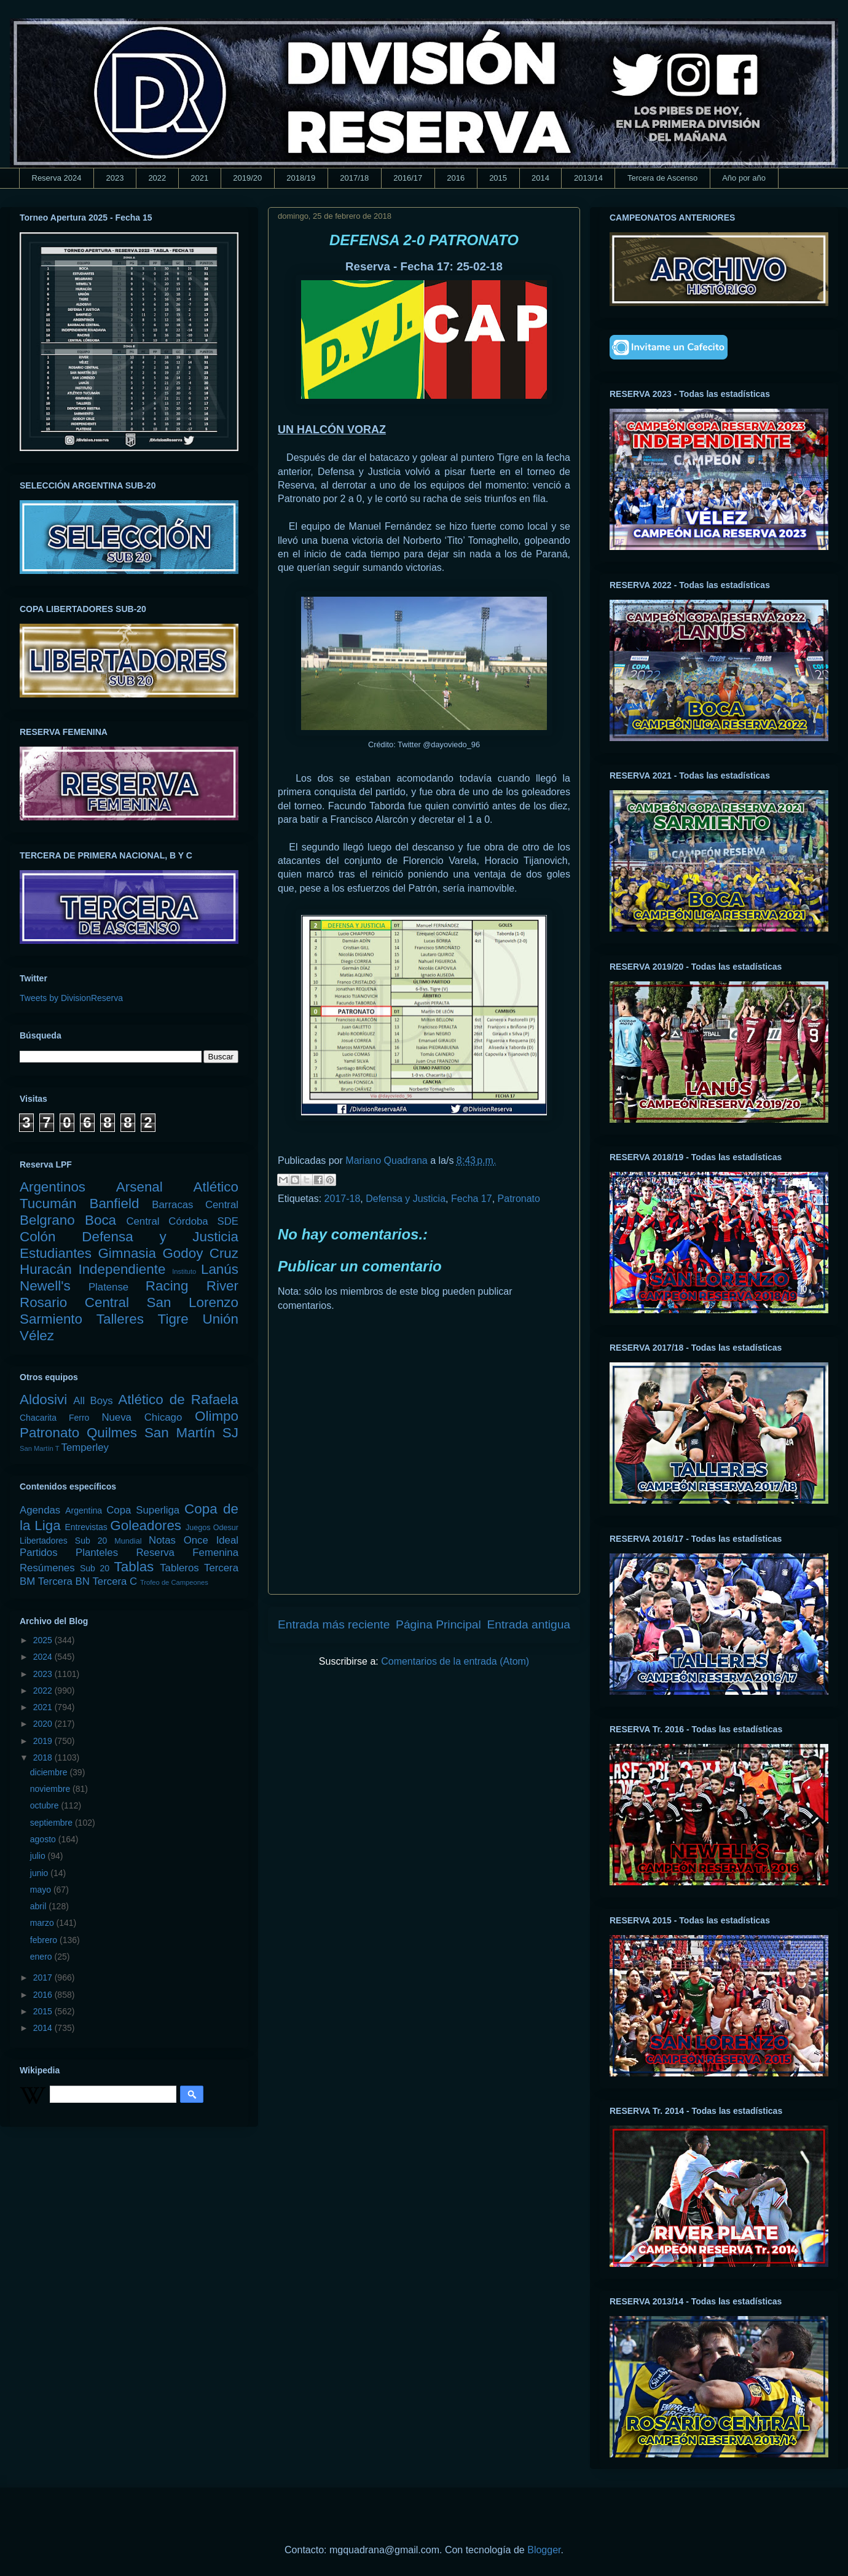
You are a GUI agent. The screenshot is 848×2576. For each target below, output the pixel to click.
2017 (44, 1977)
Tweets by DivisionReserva (71, 998)
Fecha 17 (471, 1198)
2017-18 (342, 1198)
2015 (498, 178)
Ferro (79, 1418)
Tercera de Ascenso (662, 178)
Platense (108, 1287)
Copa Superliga (142, 1510)
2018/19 (300, 178)
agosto (44, 1839)
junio (40, 1873)
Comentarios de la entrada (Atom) (455, 1661)
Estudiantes (56, 1253)
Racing (167, 1286)
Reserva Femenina (187, 1552)
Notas (162, 1540)
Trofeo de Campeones (174, 1582)
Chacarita (38, 1418)
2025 (44, 1640)
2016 (456, 178)
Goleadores (145, 1525)
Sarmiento (51, 1319)
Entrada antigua (528, 1624)
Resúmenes (47, 1568)
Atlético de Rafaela (178, 1399)
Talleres (120, 1319)
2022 (157, 178)
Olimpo (216, 1416)
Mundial (127, 1541)
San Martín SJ (191, 1432)
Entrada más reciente (334, 1624)
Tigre (173, 1319)
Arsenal (139, 1187)
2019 (44, 1741)
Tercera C (114, 1581)
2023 (115, 178)
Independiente (121, 1269)
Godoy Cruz (200, 1253)
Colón (38, 1236)
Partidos (39, 1552)
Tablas (134, 1566)
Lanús (219, 1269)
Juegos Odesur (212, 1527)
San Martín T (39, 1448)
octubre (45, 1805)
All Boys (93, 1401)
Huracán (46, 1269)
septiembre (52, 1823)
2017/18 (354, 178)
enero (42, 1956)
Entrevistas (86, 1527)
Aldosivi (43, 1399)
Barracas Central (195, 1205)
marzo (43, 1923)
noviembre (51, 1789)
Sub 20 (94, 1568)
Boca (100, 1220)
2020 (44, 1724)
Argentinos (52, 1187)
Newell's (45, 1286)
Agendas (40, 1510)
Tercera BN (64, 1581)
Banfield (114, 1203)
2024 (44, 1657)
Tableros (179, 1568)
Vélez (37, 1335)
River (222, 1286)
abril (39, 1906)
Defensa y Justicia (406, 1198)
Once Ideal (211, 1540)
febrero (45, 1940)
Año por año (744, 178)
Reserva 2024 (57, 178)
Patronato (519, 1198)
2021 (199, 178)
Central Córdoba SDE (182, 1221)
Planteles (97, 1552)
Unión (220, 1319)
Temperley (85, 1447)
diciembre (50, 1772)
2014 (540, 178)
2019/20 (247, 178)
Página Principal (438, 1624)
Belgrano (47, 1220)
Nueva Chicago (141, 1417)
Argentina (83, 1510)
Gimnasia (127, 1253)
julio (39, 1856)
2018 (44, 1757)
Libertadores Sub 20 (63, 1540)
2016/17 (407, 178)
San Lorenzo (192, 1302)
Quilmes (112, 1432)
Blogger (543, 2550)
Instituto (184, 1271)
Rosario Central (74, 1302)
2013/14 (588, 178)
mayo (41, 1890)
